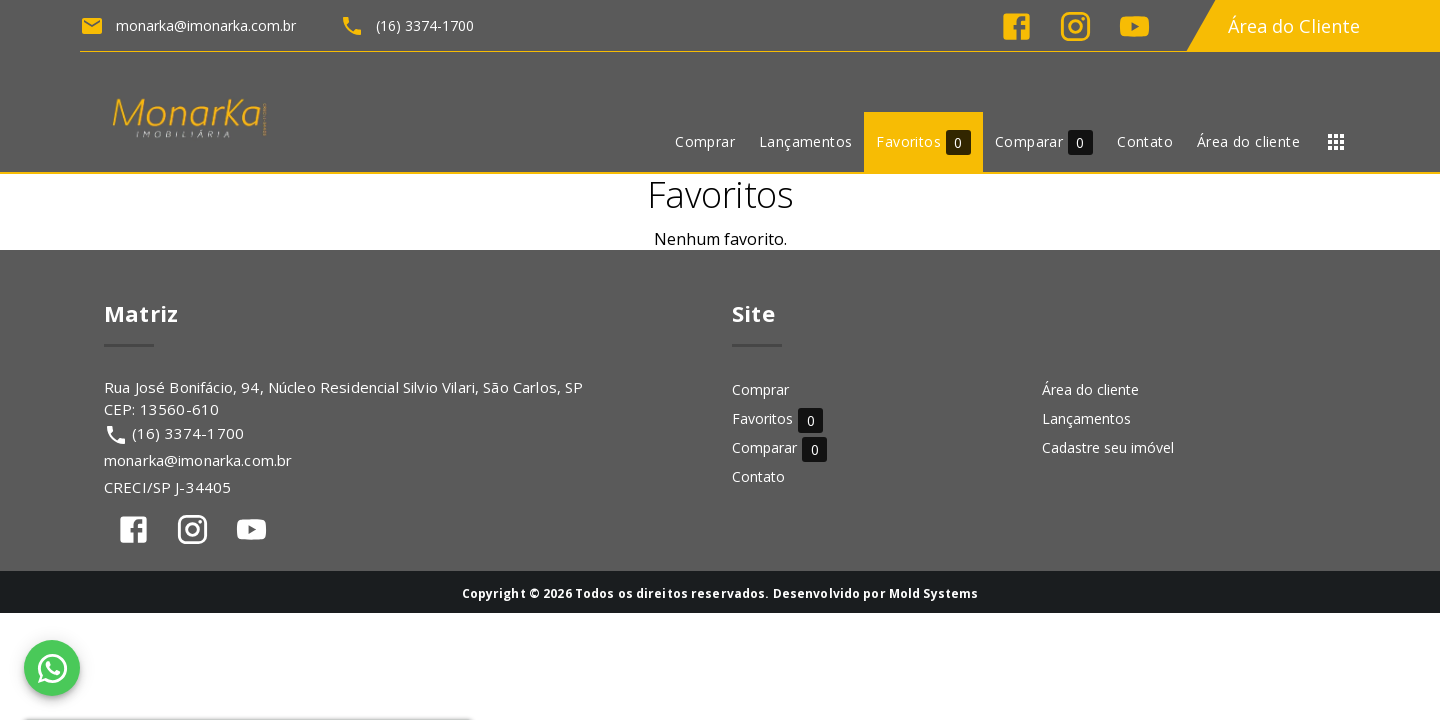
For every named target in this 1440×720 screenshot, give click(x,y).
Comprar (760, 389)
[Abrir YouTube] (1134, 26)
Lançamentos (1086, 418)
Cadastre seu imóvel (1108, 447)
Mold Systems (934, 593)
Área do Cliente (1294, 26)
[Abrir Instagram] (1075, 26)
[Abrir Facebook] (1016, 26)
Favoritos (777, 419)
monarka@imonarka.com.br (198, 460)
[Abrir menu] (1336, 142)
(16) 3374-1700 (188, 433)
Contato (758, 476)
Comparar (779, 448)
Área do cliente (1090, 389)
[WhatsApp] (52, 668)
